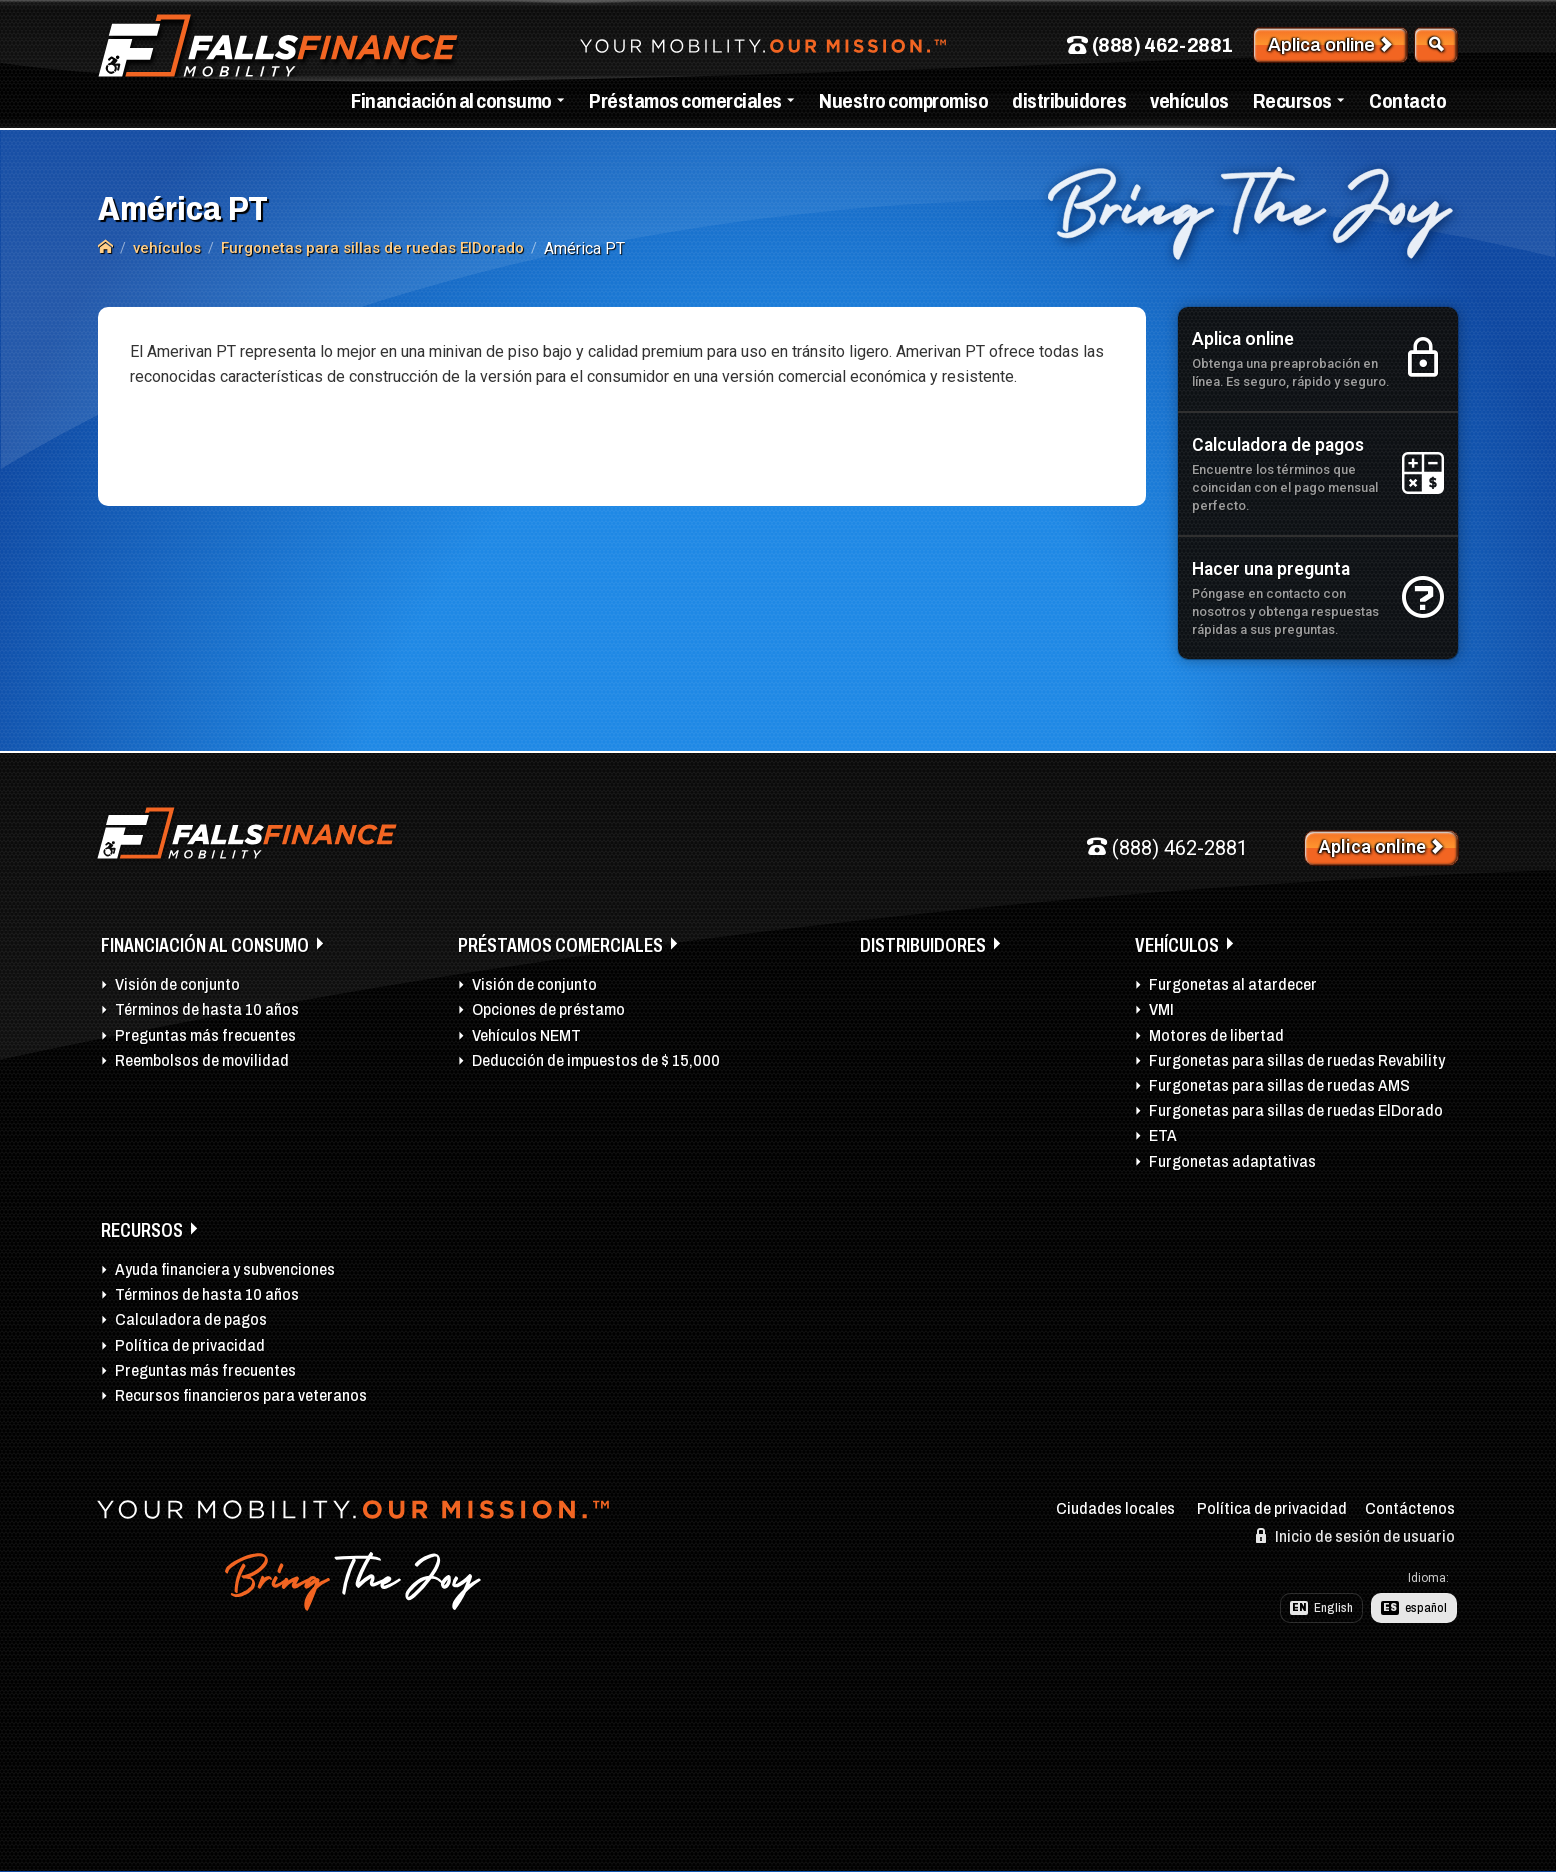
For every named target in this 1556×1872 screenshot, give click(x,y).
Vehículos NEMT (526, 1035)
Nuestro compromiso (903, 101)
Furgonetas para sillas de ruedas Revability (1297, 1060)
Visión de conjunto (177, 984)
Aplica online (1330, 45)
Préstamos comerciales (685, 101)
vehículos (1189, 101)
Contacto (1407, 101)
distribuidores (1069, 101)
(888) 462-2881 (1150, 45)
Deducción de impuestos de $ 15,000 (596, 1060)
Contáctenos (1410, 1508)
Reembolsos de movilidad (202, 1060)
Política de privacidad (190, 1345)
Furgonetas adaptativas (1232, 1161)
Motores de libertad (1216, 1035)
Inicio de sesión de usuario (1355, 1536)
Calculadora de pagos (191, 1319)
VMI (1161, 1009)
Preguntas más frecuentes (205, 1035)
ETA (1163, 1135)
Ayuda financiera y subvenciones (225, 1269)
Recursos (1292, 101)
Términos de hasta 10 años (207, 1009)
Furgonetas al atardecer (1233, 984)
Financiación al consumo (451, 101)
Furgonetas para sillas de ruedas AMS (1279, 1085)
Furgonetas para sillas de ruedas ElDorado (1296, 1110)
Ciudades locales (1115, 1508)
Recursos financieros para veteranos (241, 1395)
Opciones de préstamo (548, 1009)
